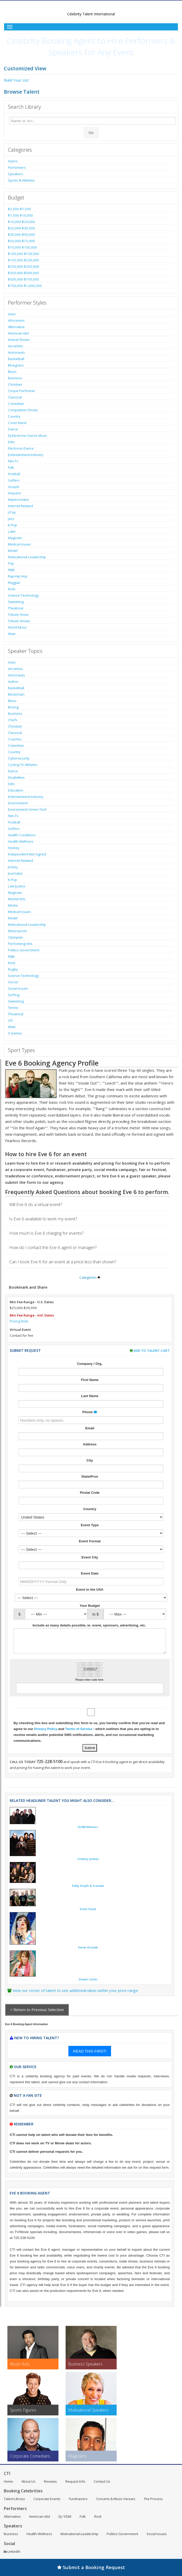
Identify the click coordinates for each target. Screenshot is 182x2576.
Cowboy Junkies (88, 1859)
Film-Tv (13, 461)
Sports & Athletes (21, 180)
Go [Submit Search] (91, 132)
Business (15, 378)
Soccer (13, 982)
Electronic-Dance (21, 448)
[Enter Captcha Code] (89, 1688)
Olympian (15, 937)
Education (15, 790)
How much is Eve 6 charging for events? (46, 1233)
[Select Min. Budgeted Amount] (56, 1614)
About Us (28, 2481)
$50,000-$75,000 (21, 241)
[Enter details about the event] (90, 1641)
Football (14, 474)
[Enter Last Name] (91, 1404)
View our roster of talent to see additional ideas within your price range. (76, 1990)
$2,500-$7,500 (19, 209)
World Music (17, 627)
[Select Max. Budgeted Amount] (135, 1614)
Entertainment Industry (25, 454)
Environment (18, 803)
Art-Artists (15, 346)
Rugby (13, 969)
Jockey (13, 867)
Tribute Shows (19, 621)
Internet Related (20, 506)
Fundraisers (78, 2498)
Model (13, 550)
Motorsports (17, 931)
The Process (153, 2498)
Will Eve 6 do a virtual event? (35, 1204)
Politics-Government (23, 950)
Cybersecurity (19, 758)
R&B (11, 569)
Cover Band (17, 422)
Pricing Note (19, 1321)
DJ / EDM (64, 2516)
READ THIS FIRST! (89, 2051)
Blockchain (16, 694)
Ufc (10, 1020)
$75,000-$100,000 (22, 247)
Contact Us (102, 2481)
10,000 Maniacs (87, 1827)
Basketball (16, 359)
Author (13, 681)
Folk (11, 467)
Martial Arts (17, 899)
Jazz (11, 518)
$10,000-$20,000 (21, 221)
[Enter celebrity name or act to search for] (92, 121)
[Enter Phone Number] (91, 1420)
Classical (15, 397)
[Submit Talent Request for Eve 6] (89, 1748)
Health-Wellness (20, 841)
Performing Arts (20, 943)
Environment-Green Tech (27, 809)
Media (13, 905)
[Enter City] (91, 1468)
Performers (17, 167)
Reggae (14, 582)
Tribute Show (18, 614)
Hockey (13, 847)
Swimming (16, 601)
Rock (11, 589)
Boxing (13, 707)
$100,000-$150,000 (23, 253)
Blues (12, 371)
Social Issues (18, 988)
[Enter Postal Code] (91, 1500)
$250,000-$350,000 (23, 266)
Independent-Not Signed (27, 854)
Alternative (16, 327)
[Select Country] (91, 1517)
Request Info (75, 2481)
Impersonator (18, 499)
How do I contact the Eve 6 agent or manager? (53, 1247)
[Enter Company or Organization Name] (91, 1372)
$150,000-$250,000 (23, 260)
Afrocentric (16, 320)
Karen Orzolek (88, 1947)
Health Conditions (22, 835)
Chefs (12, 720)
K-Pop (12, 525)
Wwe (12, 633)
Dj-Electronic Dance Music (27, 435)
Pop (11, 563)
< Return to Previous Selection (37, 2009)
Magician (15, 538)
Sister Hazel (88, 1909)
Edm (11, 442)
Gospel (13, 486)
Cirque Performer (21, 390)
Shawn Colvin (88, 1979)
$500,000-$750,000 (23, 279)
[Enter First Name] (91, 1388)
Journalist (15, 873)
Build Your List (16, 80)
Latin (12, 531)
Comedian (16, 403)
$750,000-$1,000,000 (25, 285)
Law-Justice (16, 886)
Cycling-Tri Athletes (23, 764)
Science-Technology (23, 595)
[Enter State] (91, 1484)
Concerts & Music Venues (115, 2498)
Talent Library (14, 2498)
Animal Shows (19, 339)
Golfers (14, 480)
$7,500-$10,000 (20, 215)
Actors (13, 161)
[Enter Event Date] (91, 1581)
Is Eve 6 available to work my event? (43, 1219)
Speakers (15, 174)
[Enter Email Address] (91, 1436)
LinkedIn (12, 2551)
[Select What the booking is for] (91, 1533)
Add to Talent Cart (151, 1350)
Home (8, 2481)
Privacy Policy (45, 1729)
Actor (12, 314)
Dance (13, 429)
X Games (15, 1033)
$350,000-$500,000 (23, 273)
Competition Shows (23, 410)
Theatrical (15, 608)
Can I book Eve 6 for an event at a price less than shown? (62, 1262)
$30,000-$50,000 (21, 234)
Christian (15, 384)
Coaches (15, 739)
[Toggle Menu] (91, 26)
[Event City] (91, 1565)
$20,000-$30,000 (21, 228)
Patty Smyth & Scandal (88, 1886)
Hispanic (14, 493)
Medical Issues (19, 544)
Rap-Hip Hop (17, 576)
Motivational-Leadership (27, 557)
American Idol (18, 333)
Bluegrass (16, 365)
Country (14, 416)
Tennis (13, 1007)
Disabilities (16, 777)
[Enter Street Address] (91, 1452)
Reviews (50, 2481)
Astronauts (16, 352)
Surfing (13, 995)
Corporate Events (46, 2498)
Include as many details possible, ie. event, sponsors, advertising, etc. (89, 1625)
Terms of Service (78, 1729)
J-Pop (12, 512)
